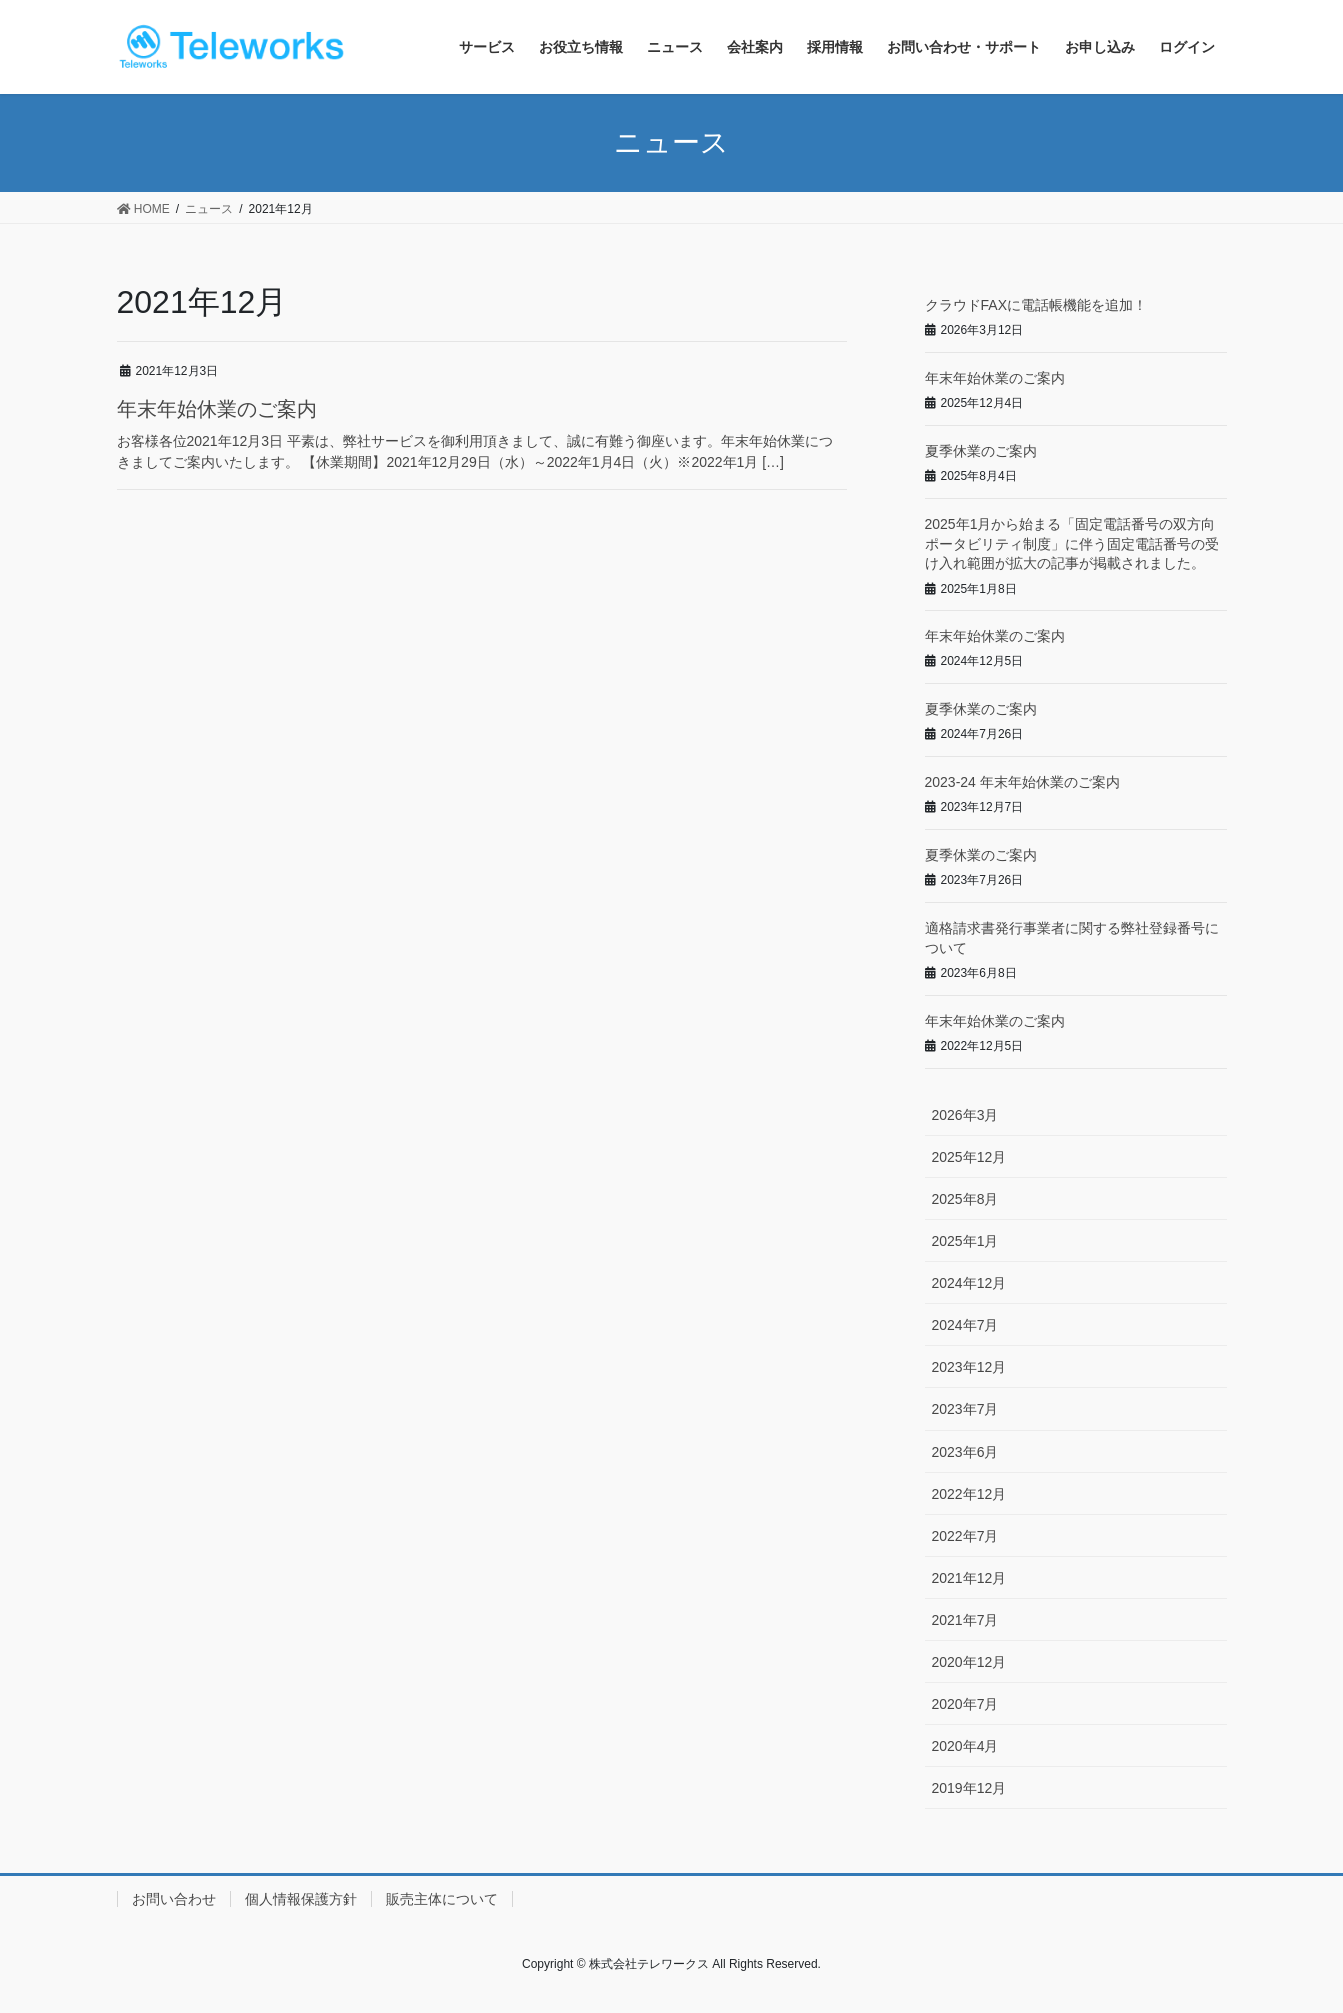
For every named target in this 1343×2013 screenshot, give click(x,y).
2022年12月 (969, 1494)
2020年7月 (965, 1704)
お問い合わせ (174, 1899)
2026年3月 (965, 1115)
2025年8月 (965, 1199)
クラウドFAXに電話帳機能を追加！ (1036, 305)
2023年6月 (965, 1452)
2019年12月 (969, 1788)
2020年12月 (969, 1662)
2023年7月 (965, 1409)
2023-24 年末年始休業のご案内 (1022, 782)
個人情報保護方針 (301, 1899)
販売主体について (442, 1899)
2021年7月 (965, 1620)
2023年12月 (969, 1367)
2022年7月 (965, 1536)
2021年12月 (969, 1578)
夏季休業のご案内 (981, 451)
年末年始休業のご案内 (217, 409)
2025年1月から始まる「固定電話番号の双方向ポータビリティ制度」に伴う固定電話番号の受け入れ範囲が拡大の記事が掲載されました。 (1072, 543)
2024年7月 (965, 1325)
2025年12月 (969, 1157)
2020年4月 (965, 1746)
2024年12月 (969, 1283)
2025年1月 (965, 1241)
